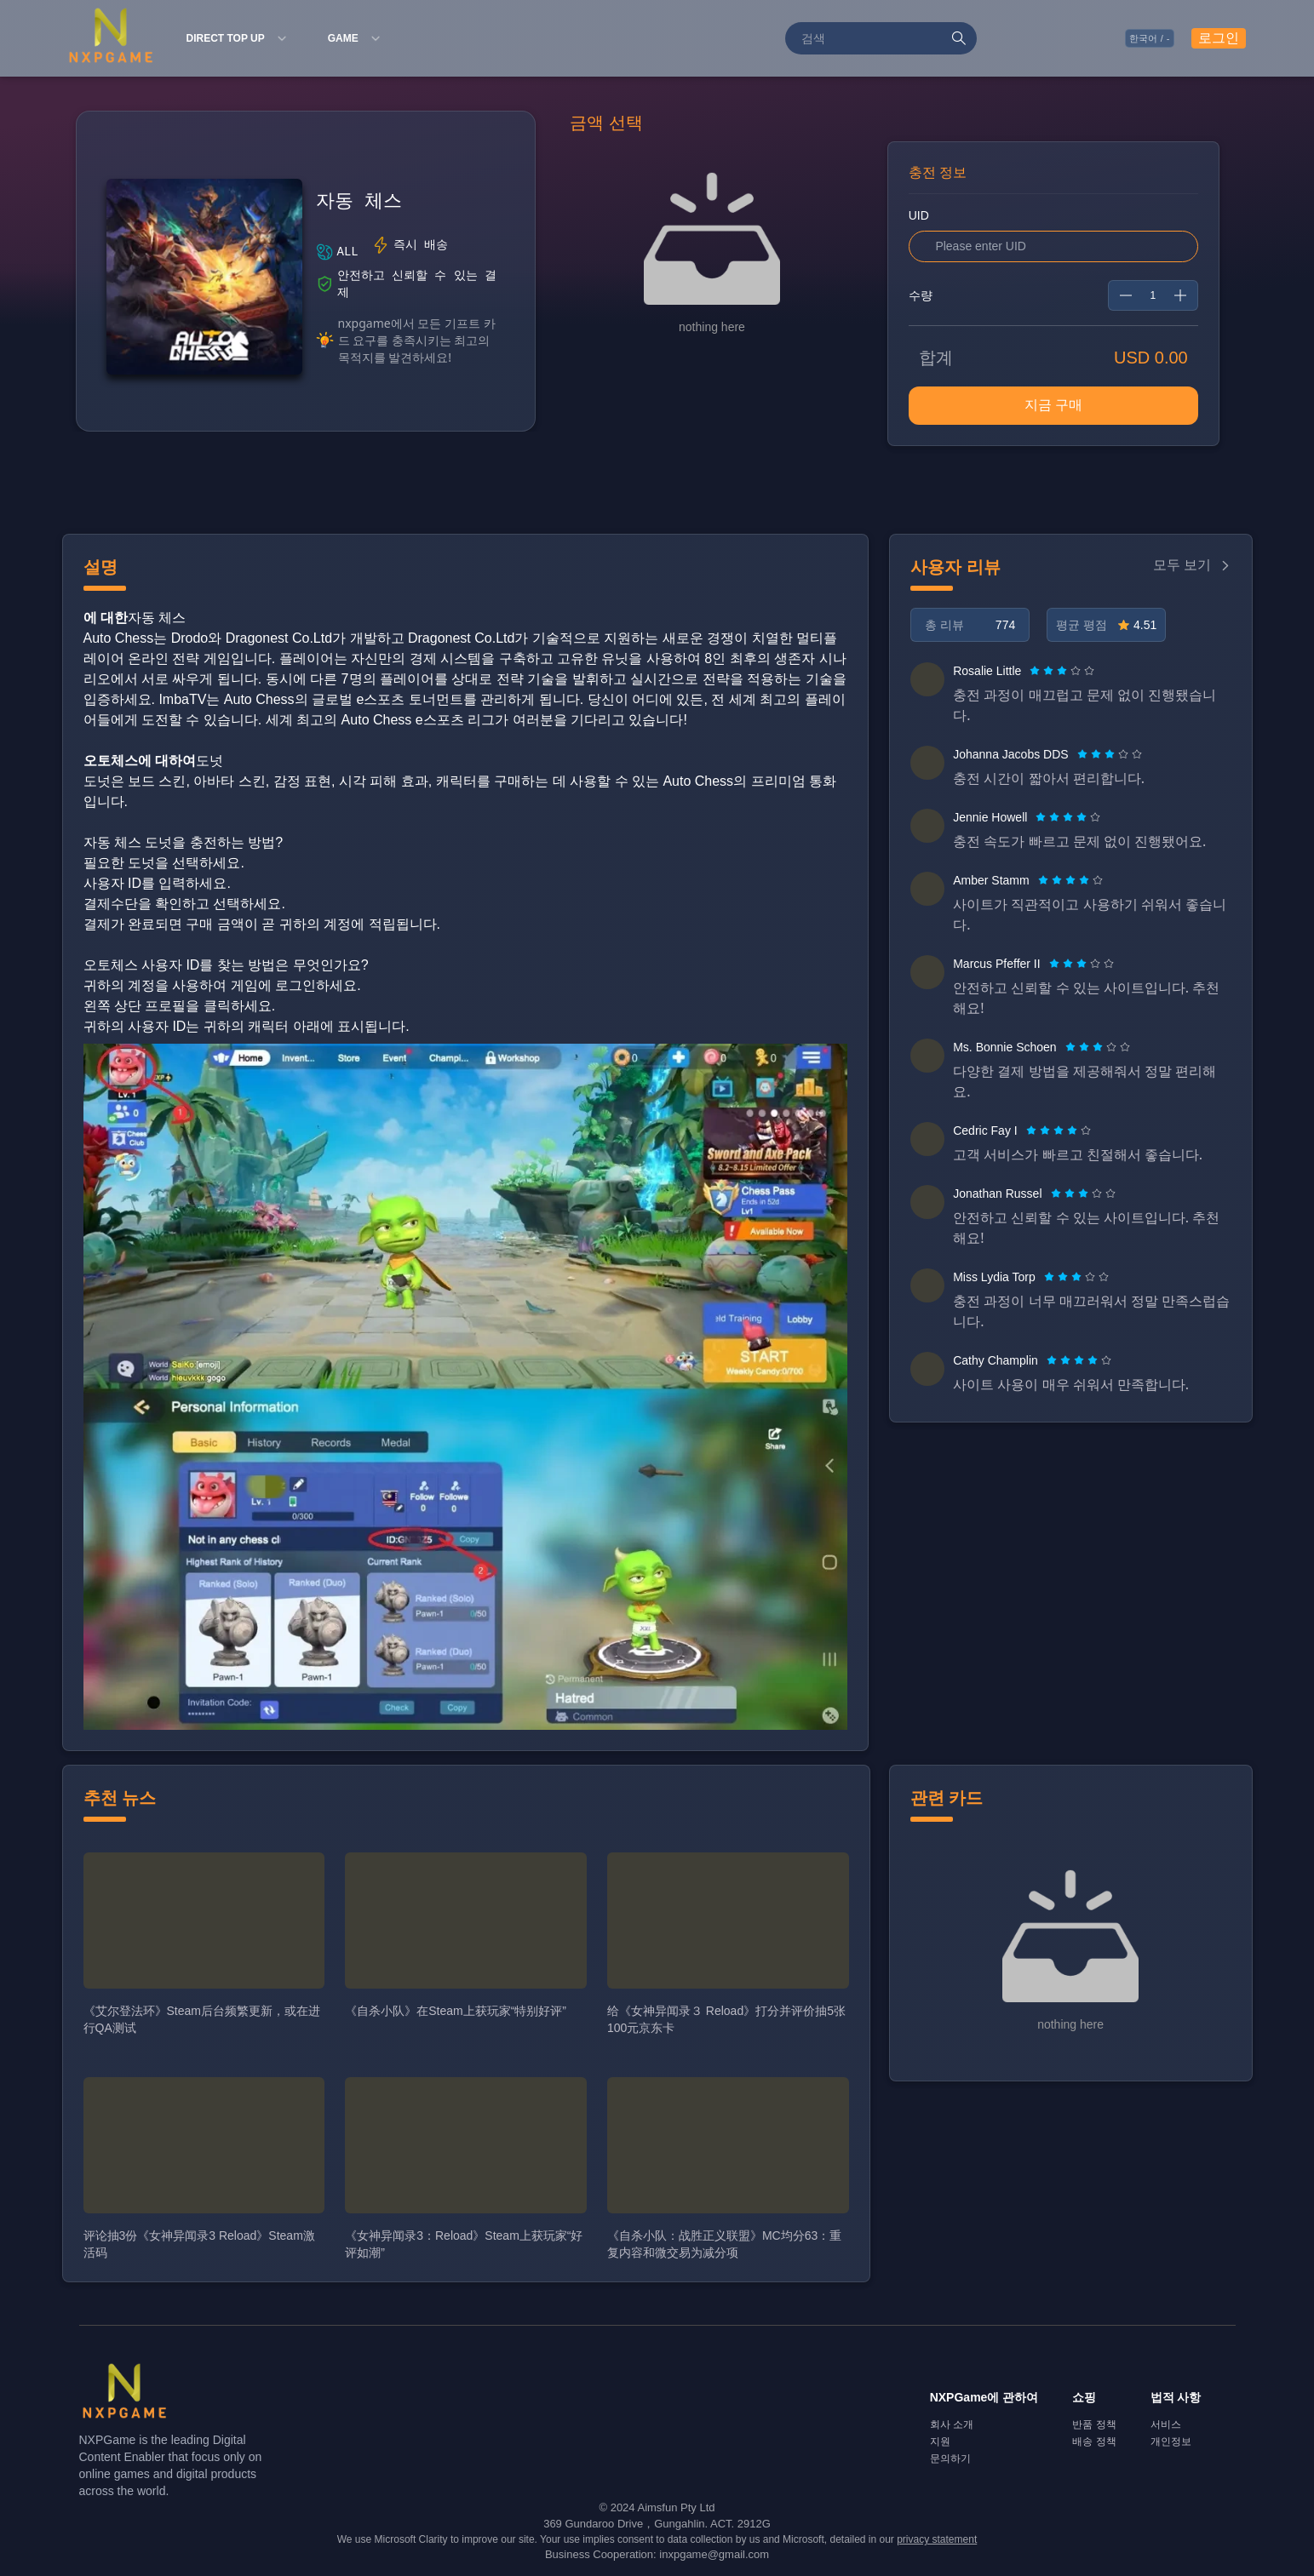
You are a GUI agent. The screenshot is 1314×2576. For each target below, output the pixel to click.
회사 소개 (951, 2424)
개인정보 (1170, 2441)
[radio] (1036, 671)
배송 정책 (1094, 2441)
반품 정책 (1094, 2424)
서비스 (1165, 2424)
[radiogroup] (1062, 671)
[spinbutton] (1153, 295)
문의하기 (950, 2458)
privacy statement (937, 2539)
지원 (940, 2441)
